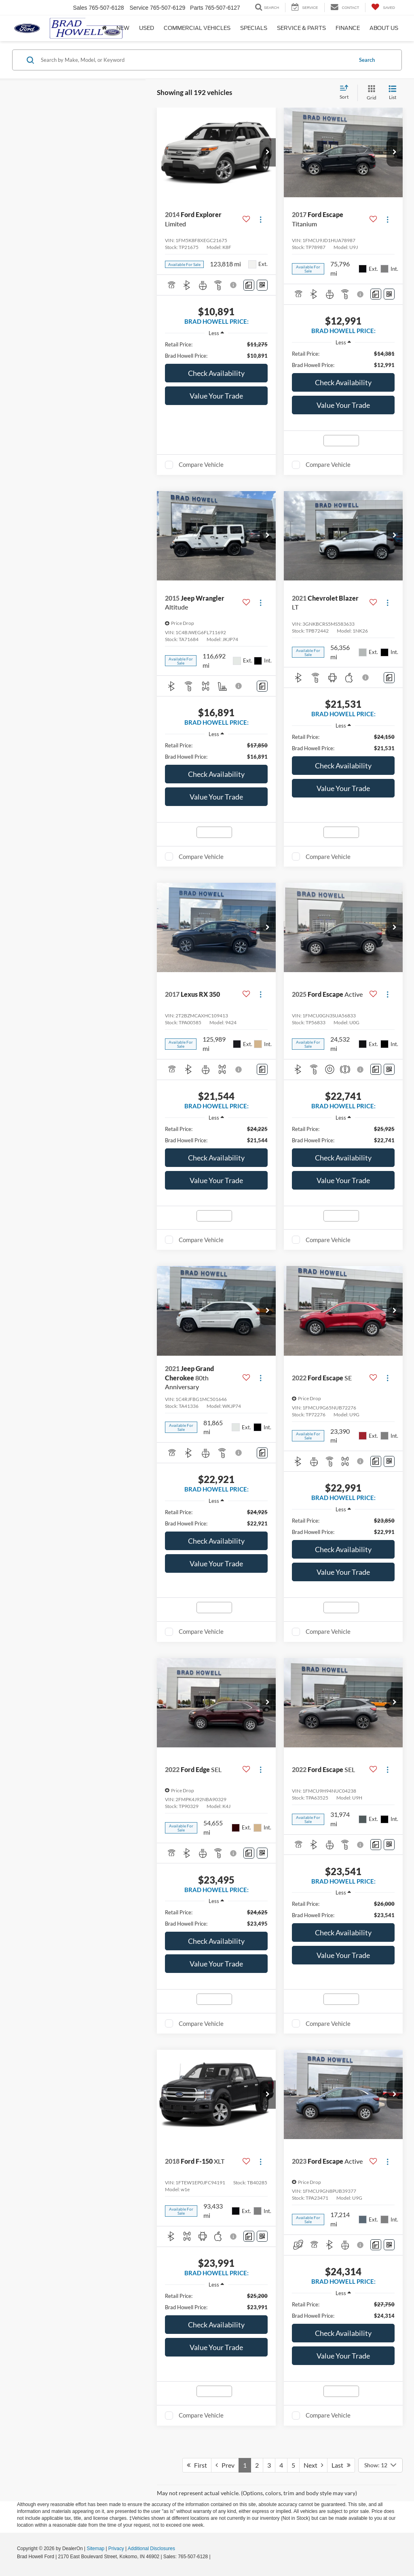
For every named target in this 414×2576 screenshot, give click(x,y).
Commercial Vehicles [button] (197, 28)
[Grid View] (369, 92)
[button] (268, 152)
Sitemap (95, 2548)
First (197, 2465)
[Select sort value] (346, 92)
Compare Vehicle (201, 464)
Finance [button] (348, 28)
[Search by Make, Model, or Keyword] (195, 60)
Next (313, 2465)
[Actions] (260, 219)
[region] (216, 350)
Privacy (116, 2548)
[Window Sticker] (262, 285)
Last (341, 2465)
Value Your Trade (216, 395)
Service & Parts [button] (301, 28)
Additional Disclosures (151, 2548)
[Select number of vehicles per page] (380, 2465)
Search (367, 60)
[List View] (392, 92)
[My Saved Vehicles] (383, 7)
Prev (224, 2465)
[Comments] (248, 285)
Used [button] (146, 28)
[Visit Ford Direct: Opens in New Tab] (214, 2556)
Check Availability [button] (216, 373)
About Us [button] (384, 28)
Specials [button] (253, 28)
